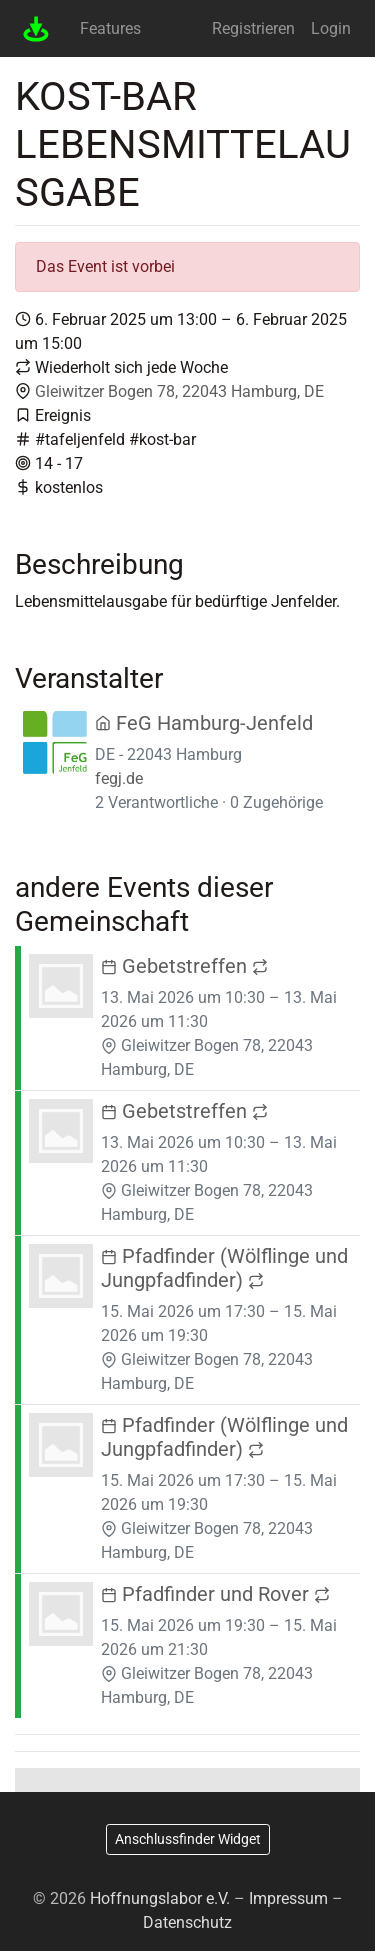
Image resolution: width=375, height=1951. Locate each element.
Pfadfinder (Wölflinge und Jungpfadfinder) (224, 1268)
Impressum (288, 1898)
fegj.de (119, 778)
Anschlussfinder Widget (188, 1839)
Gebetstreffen (184, 966)
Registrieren (253, 28)
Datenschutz (187, 1922)
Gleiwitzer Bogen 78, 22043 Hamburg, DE (179, 391)
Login (331, 28)
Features (110, 28)
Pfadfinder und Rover (215, 1594)
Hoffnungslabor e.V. (160, 1898)
